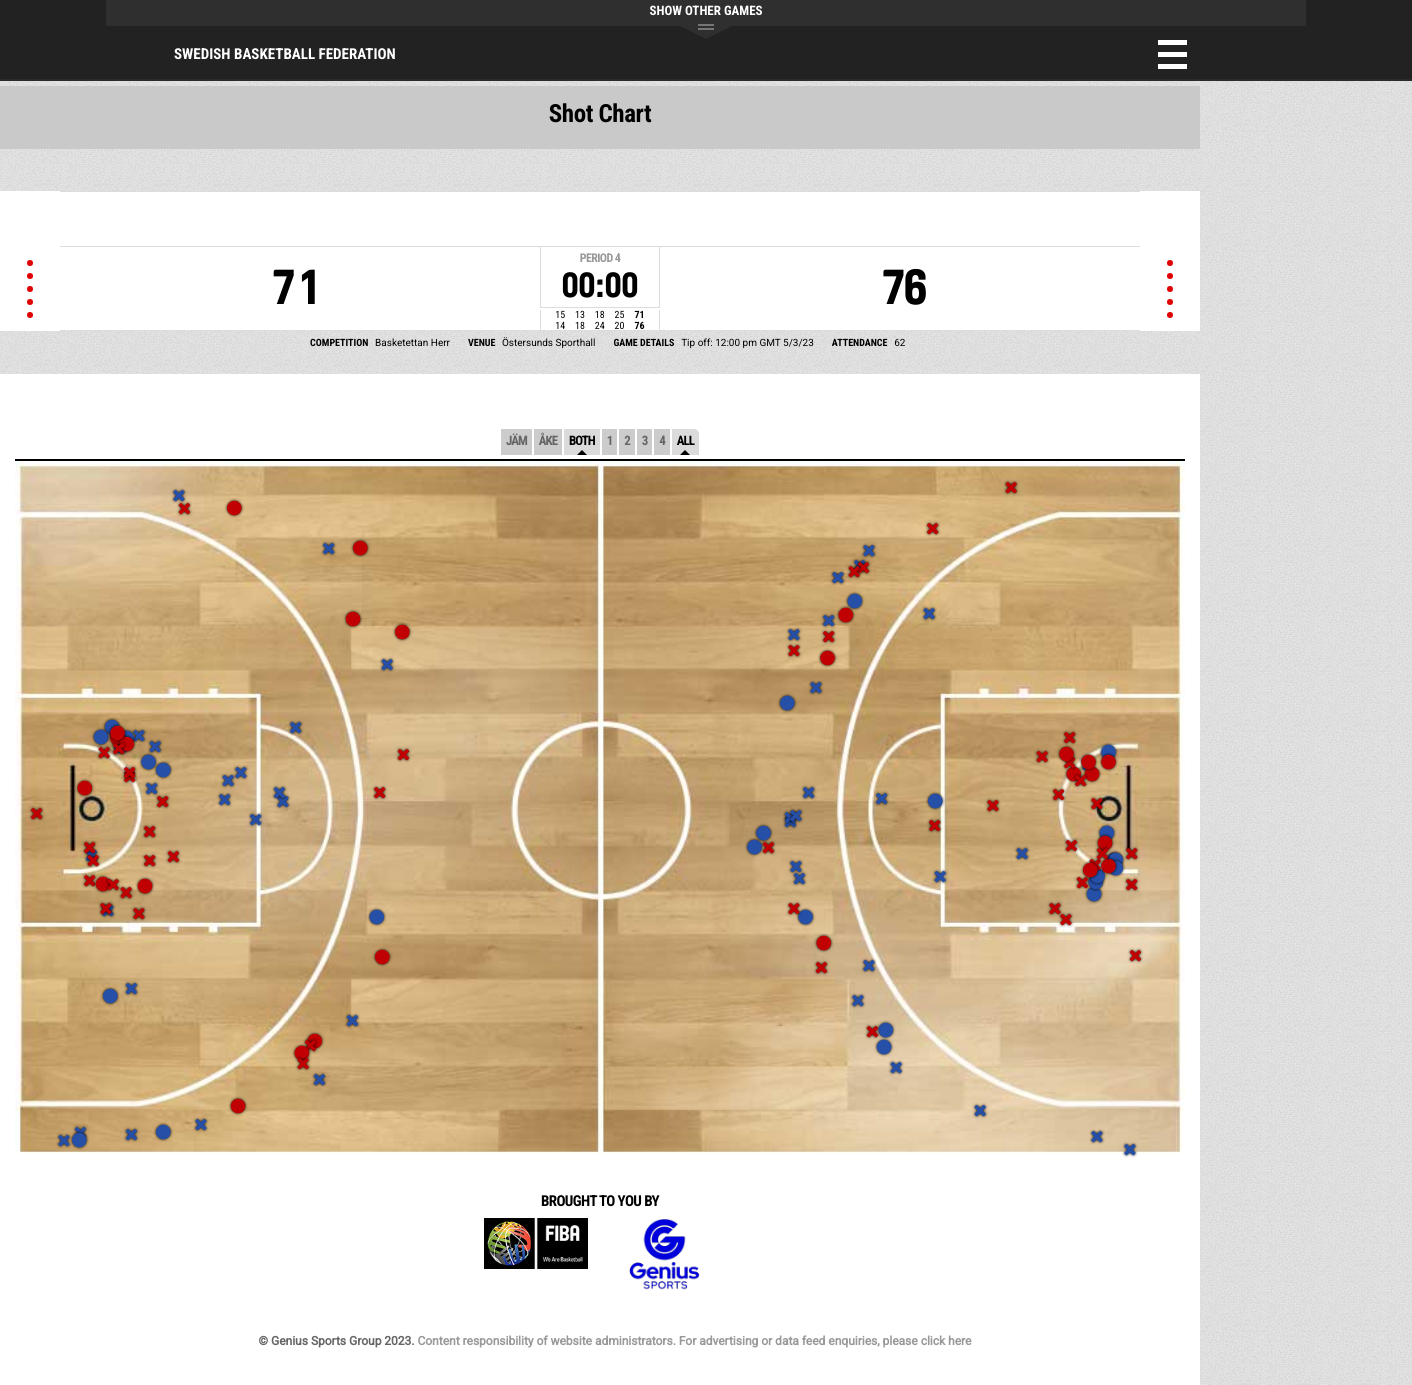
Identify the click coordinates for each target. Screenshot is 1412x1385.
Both (582, 441)
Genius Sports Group (664, 1254)
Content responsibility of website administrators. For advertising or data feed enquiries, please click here (694, 1341)
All (685, 441)
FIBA (536, 1254)
